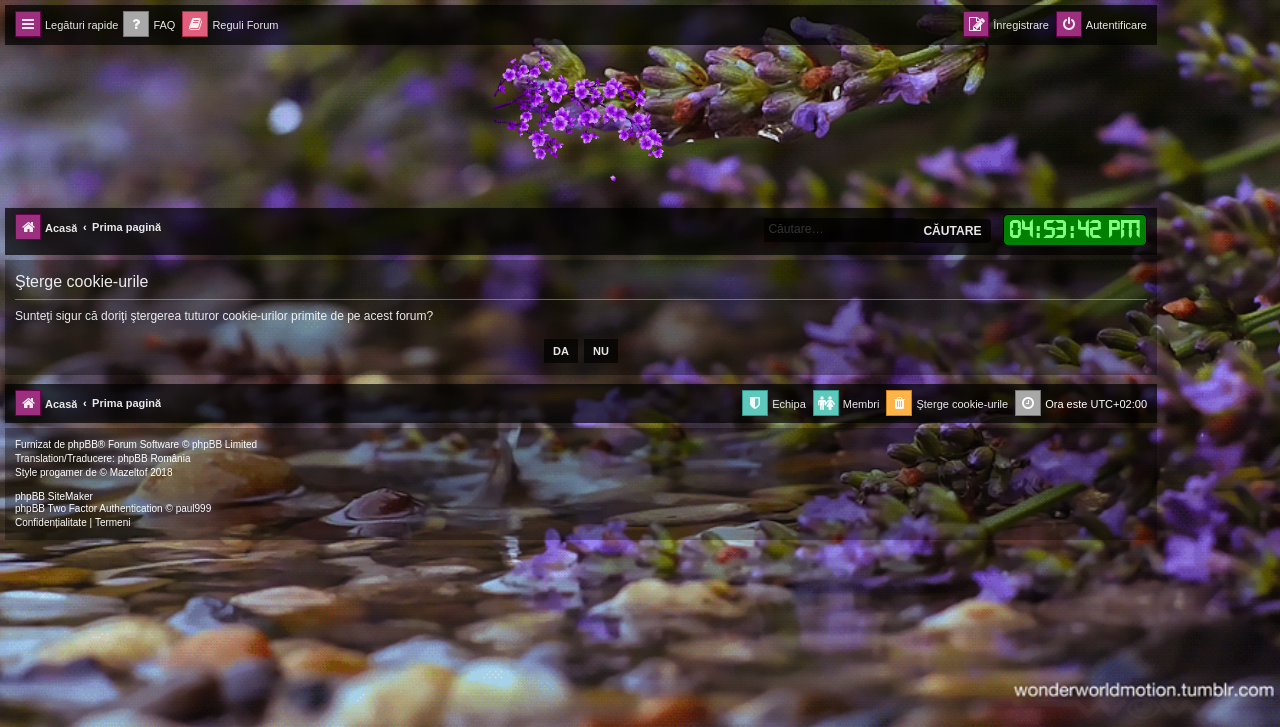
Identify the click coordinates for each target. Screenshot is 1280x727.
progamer (61, 472)
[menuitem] (149, 25)
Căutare (952, 231)
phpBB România (154, 458)
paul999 (194, 508)
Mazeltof (129, 472)
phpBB (83, 444)
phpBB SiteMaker (54, 496)
